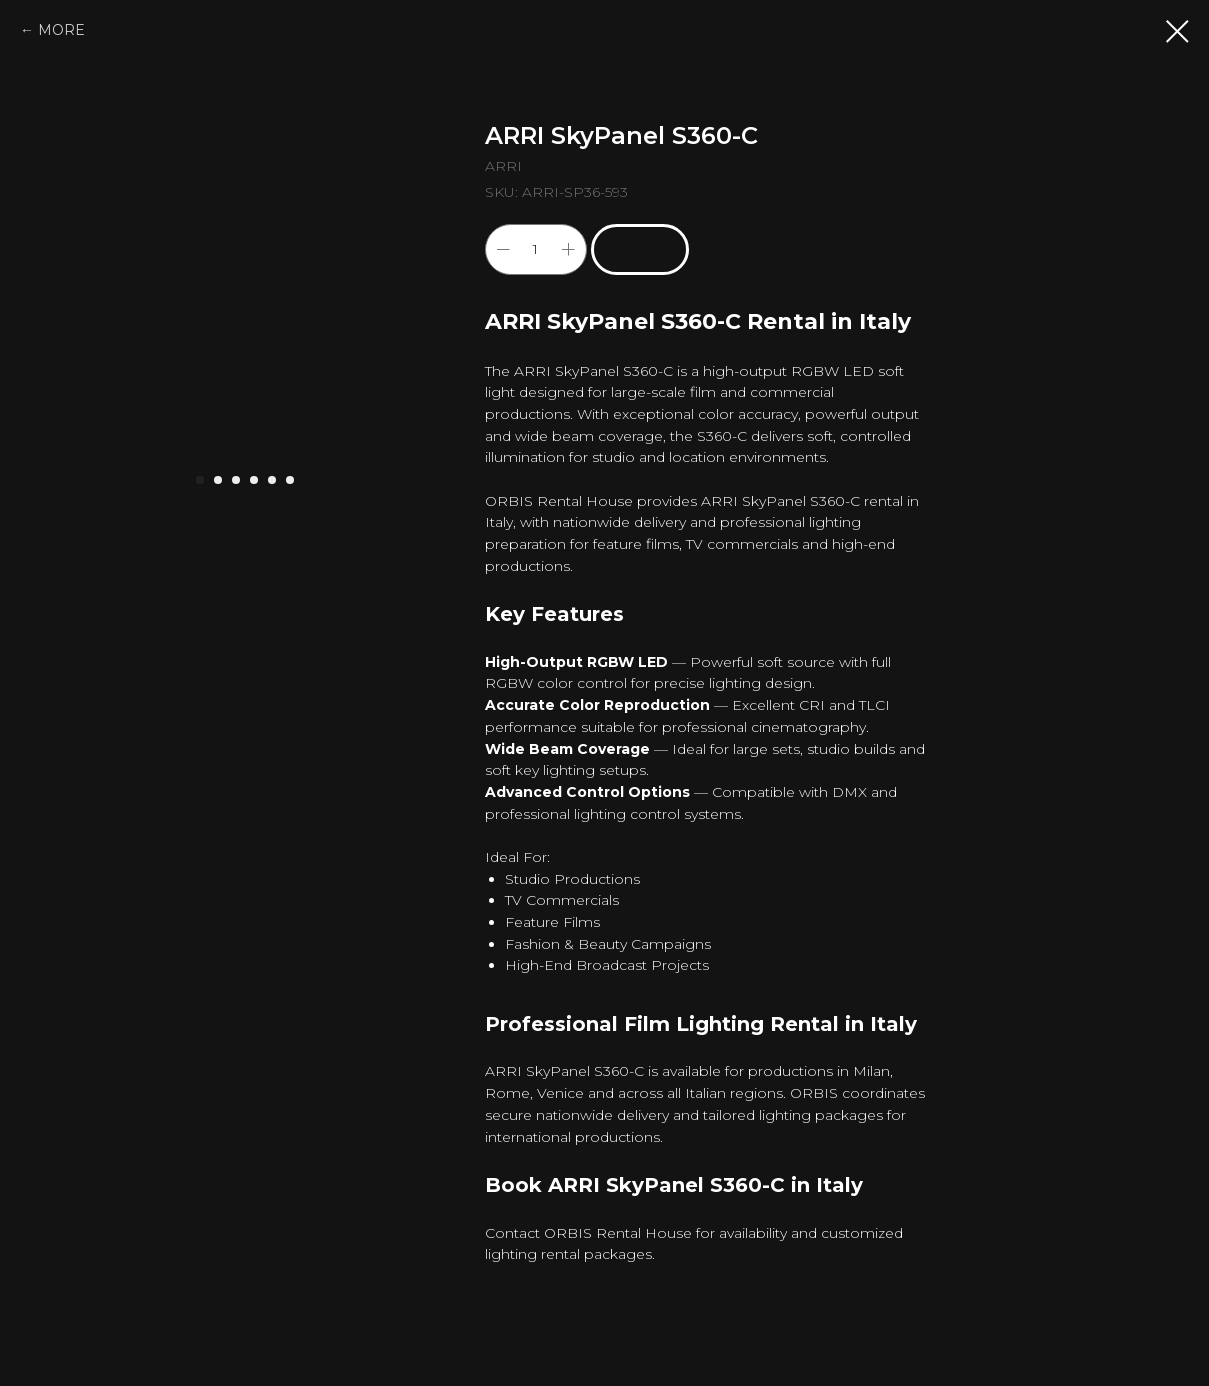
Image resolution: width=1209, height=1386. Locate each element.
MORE (61, 30)
